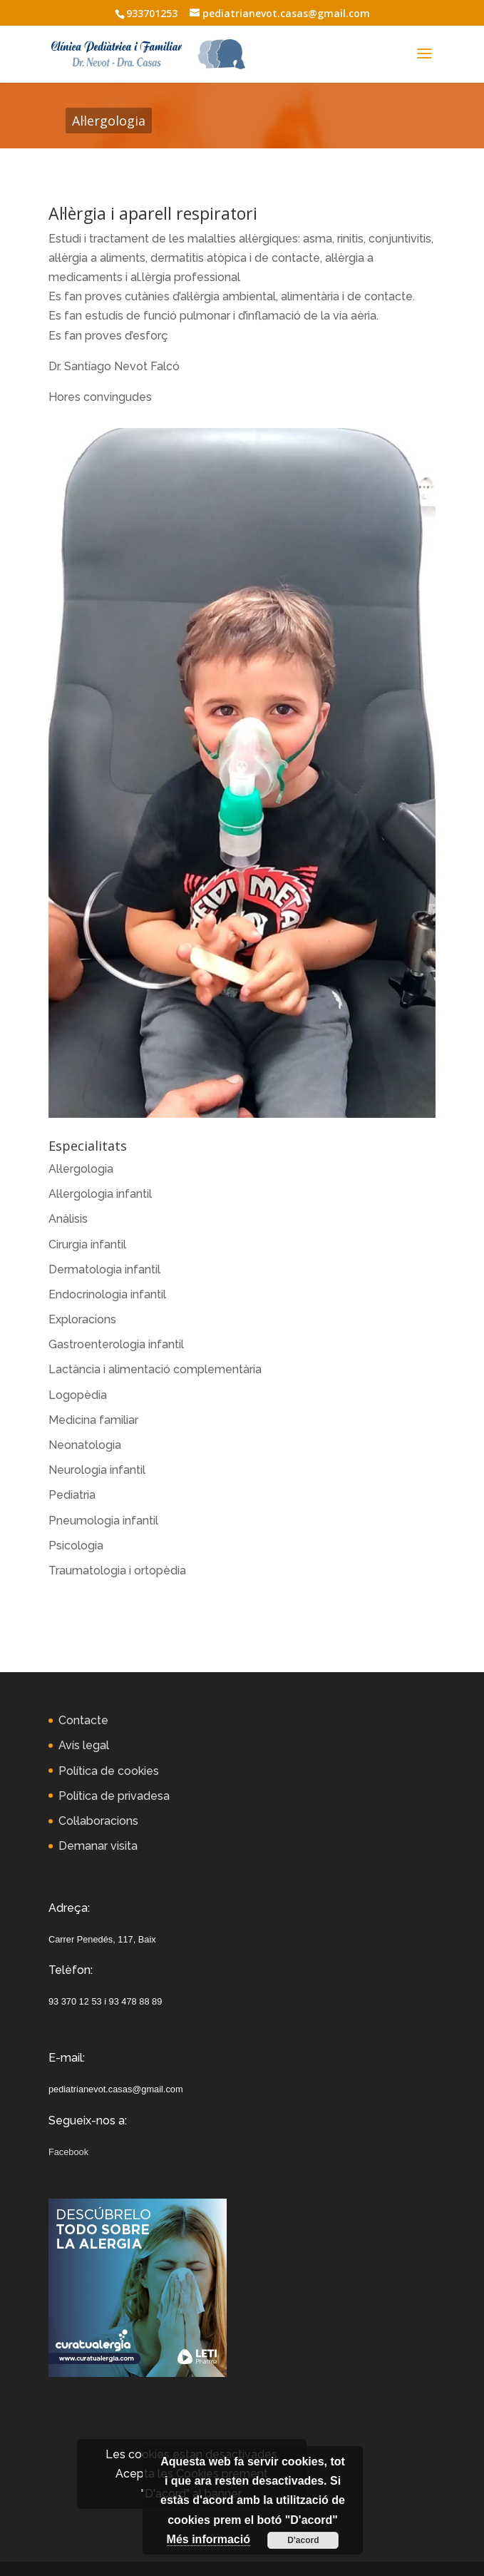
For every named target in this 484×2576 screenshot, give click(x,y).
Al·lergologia (80, 1169)
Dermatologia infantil (104, 1269)
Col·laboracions (98, 1821)
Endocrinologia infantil (107, 1294)
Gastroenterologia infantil (116, 1344)
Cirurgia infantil (87, 1244)
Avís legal (83, 1745)
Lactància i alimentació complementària (155, 1369)
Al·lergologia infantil (100, 1194)
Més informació (208, 2539)
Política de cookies (108, 1771)
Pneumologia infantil (103, 1520)
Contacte (83, 1720)
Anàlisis (68, 1219)
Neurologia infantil (96, 1470)
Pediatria (72, 1495)
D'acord (303, 2540)
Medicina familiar (93, 1420)
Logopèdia (77, 1395)
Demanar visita (98, 1846)
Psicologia (75, 1545)
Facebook (68, 2152)
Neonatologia (84, 1445)
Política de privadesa (114, 1796)
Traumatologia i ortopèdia (117, 1570)
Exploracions (82, 1319)
